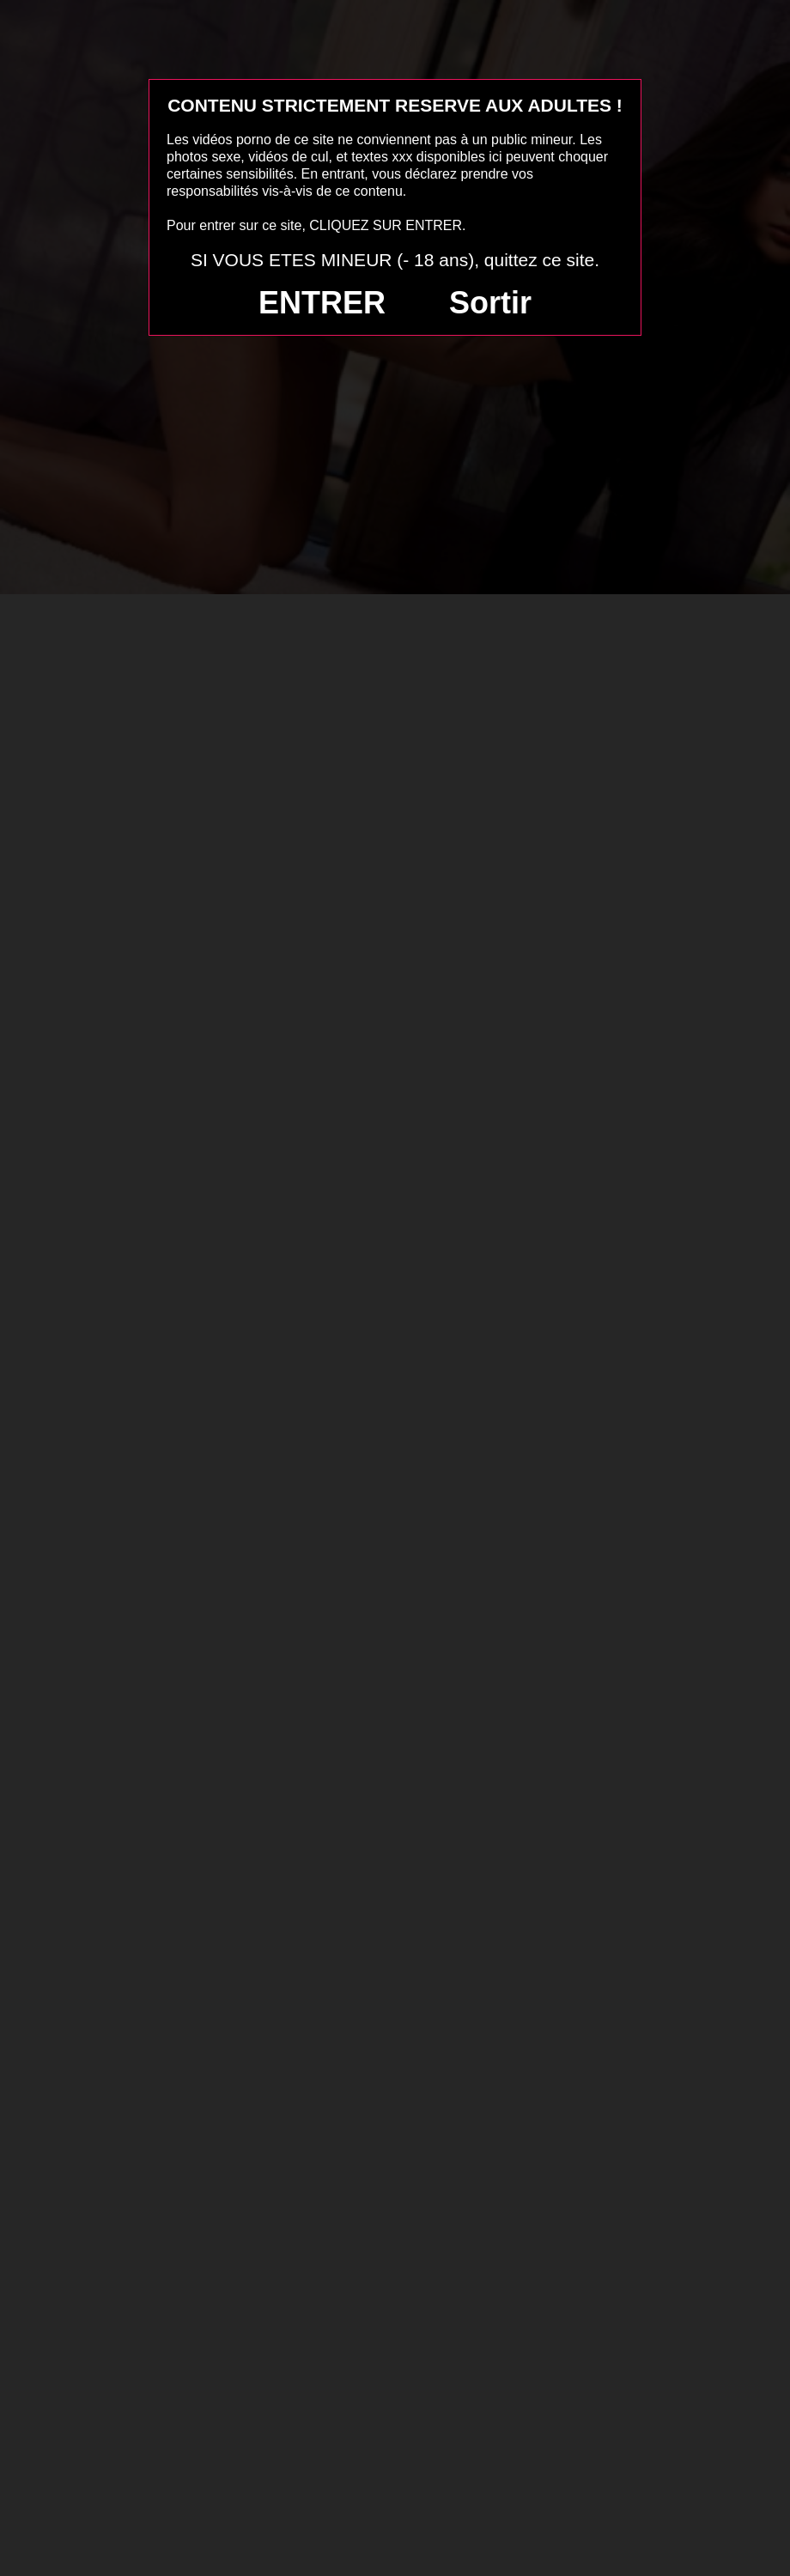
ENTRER (322, 302)
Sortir (490, 302)
